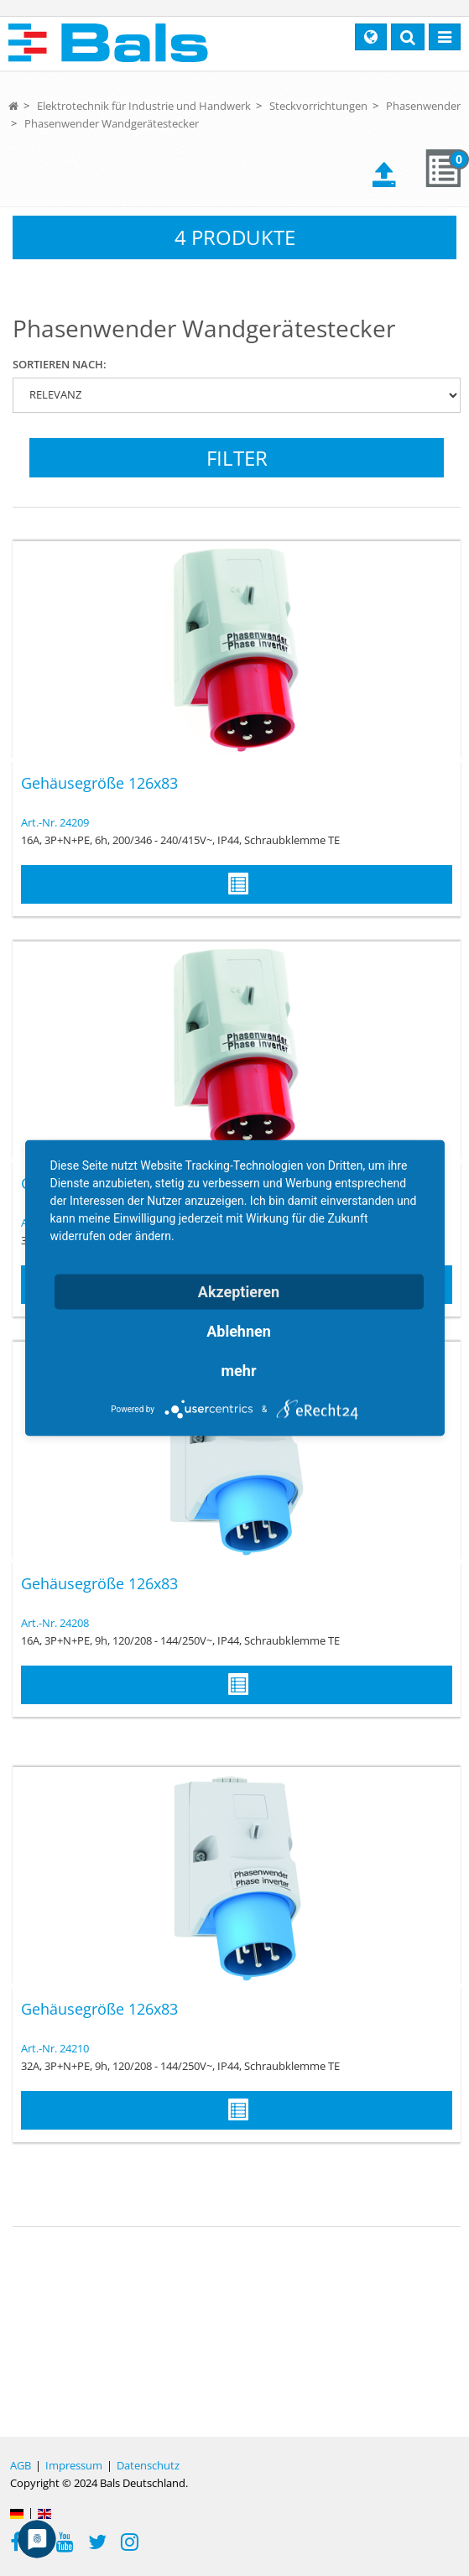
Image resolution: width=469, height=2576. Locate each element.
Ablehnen (238, 1331)
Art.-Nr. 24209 (55, 822)
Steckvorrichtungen (318, 105)
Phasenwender (423, 105)
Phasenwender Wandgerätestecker (111, 123)
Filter (237, 458)
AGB (20, 2465)
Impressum (73, 2465)
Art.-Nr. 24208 (55, 1622)
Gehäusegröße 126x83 (99, 783)
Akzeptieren (238, 1292)
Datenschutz (148, 2465)
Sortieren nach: (60, 364)
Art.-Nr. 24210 (55, 2048)
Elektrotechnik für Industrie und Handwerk (144, 105)
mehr (239, 1370)
